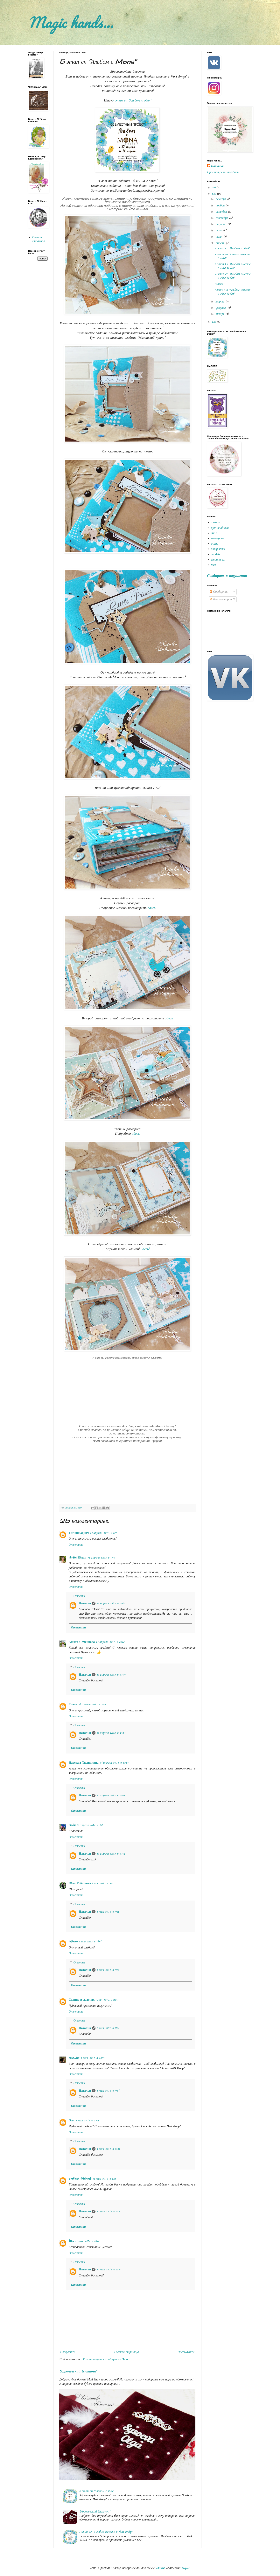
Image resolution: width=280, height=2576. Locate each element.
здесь (152, 908)
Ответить (76, 1545)
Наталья (85, 1603)
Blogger (186, 2568)
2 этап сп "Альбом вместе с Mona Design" (233, 276)
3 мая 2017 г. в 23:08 (87, 2120)
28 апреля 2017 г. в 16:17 (103, 1533)
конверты (217, 538)
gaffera (160, 2568)
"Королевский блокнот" (78, 2371)
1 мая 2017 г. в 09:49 (90, 1941)
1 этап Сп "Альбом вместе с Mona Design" (106, 2532)
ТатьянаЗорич (79, 1533)
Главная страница (126, 2352)
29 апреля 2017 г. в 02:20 (110, 1642)
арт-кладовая (220, 528)
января (221, 314)
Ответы (79, 1596)
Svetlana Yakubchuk (80, 2179)
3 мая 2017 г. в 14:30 (108, 1912)
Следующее (67, 2352)
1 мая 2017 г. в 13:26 (106, 2000)
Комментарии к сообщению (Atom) (106, 2359)
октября (222, 212)
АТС (214, 533)
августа (222, 224)
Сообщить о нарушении (227, 575)
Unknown (73, 1941)
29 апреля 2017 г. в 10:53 (92, 1704)
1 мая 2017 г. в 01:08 (102, 1883)
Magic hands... (71, 22)
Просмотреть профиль (223, 172)
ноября (221, 205)
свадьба (216, 554)
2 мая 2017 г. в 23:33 (92, 2058)
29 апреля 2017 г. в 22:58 (114, 1763)
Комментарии (221, 599)
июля (219, 230)
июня (220, 237)
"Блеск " (220, 284)
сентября (222, 218)
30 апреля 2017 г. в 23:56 (111, 1853)
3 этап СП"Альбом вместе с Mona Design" (233, 266)
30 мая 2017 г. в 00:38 (108, 2211)
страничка (218, 559)
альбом (215, 522)
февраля (222, 308)
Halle (71, 2241)
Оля (71, 2120)
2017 (214, 193)
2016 (214, 322)
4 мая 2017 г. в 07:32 (108, 2149)
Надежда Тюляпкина (84, 1763)
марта (221, 301)
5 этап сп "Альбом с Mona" (132, 100)
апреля (221, 243)
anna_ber (74, 2058)
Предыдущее (186, 2352)
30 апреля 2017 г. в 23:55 (111, 1795)
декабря (221, 199)
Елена (73, 1704)
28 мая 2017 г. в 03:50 (87, 2241)
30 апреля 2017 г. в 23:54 (111, 1674)
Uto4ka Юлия (77, 1557)
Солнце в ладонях (81, 2000)
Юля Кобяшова (80, 1883)
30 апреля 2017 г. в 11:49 (90, 1825)
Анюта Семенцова (82, 1642)
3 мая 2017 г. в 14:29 (108, 2090)
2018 (214, 187)
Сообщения (219, 592)
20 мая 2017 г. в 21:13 (104, 2179)
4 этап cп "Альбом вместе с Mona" (232, 256)
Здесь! (145, 1249)
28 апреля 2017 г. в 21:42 (110, 1603)
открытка (218, 549)
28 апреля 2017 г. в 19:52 (101, 1557)
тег (213, 565)
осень (214, 543)
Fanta (72, 1825)
